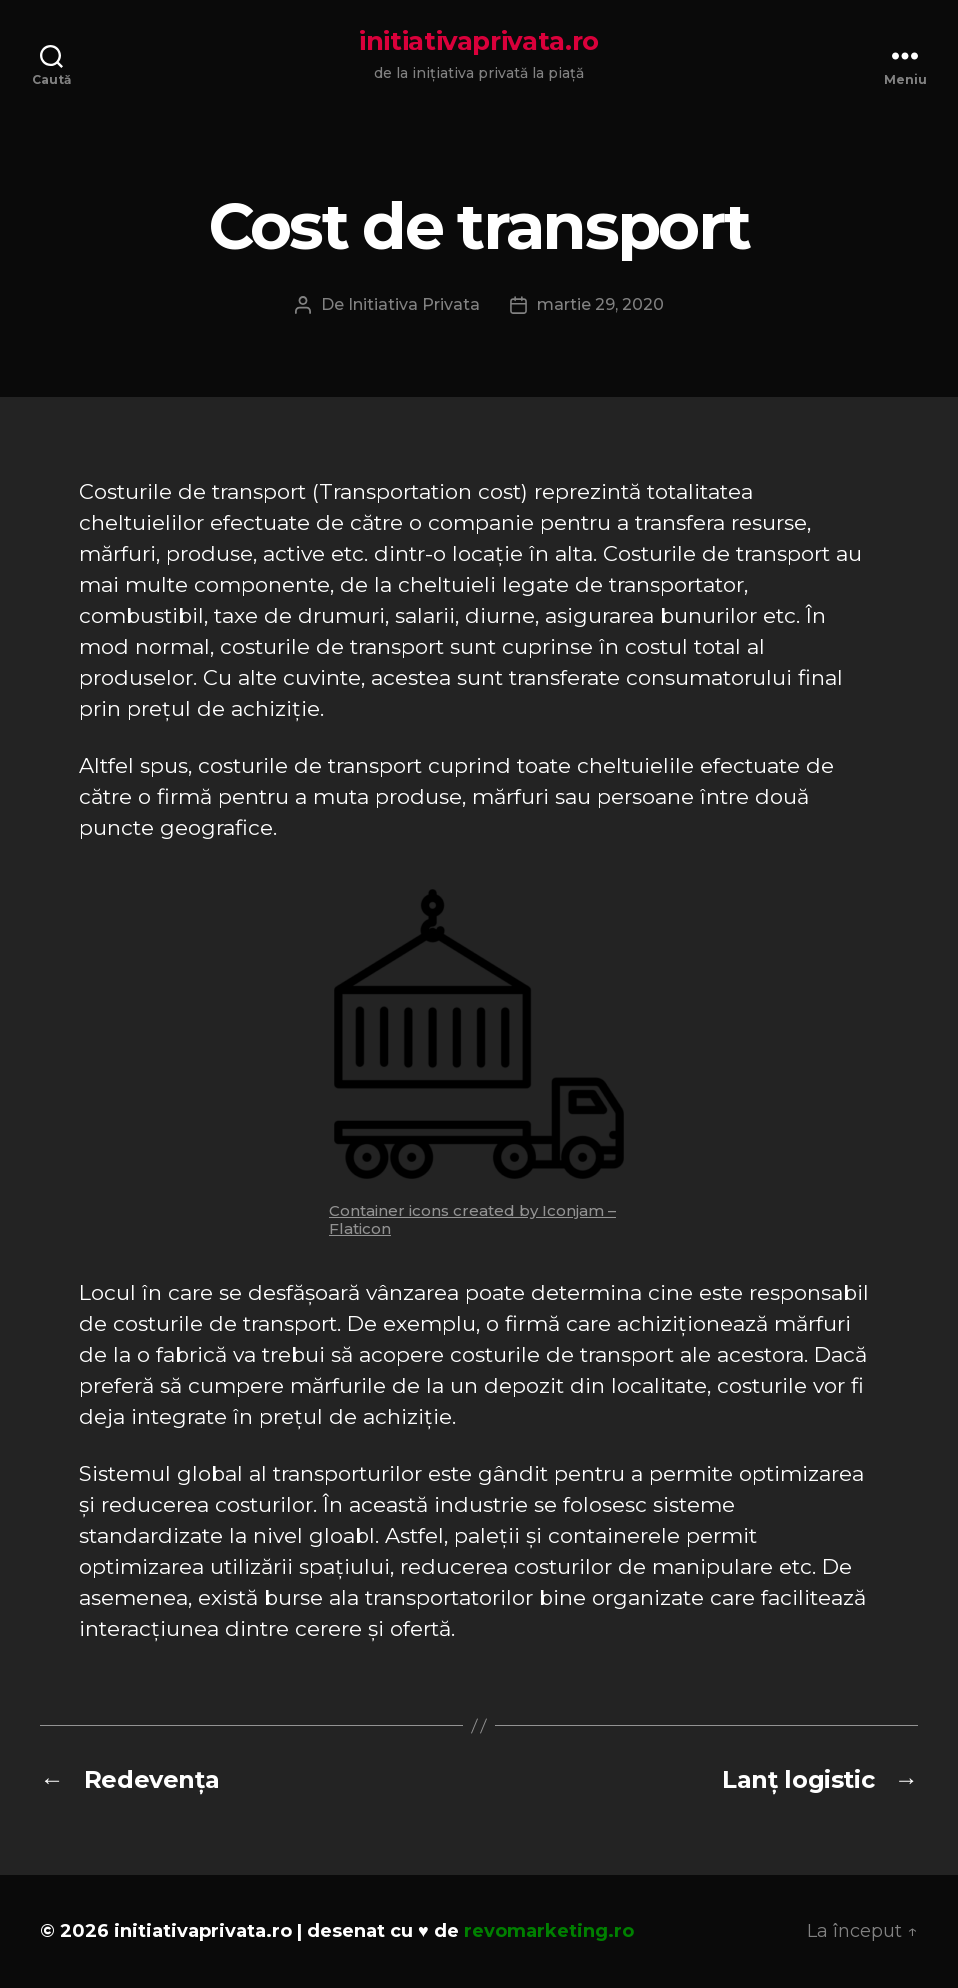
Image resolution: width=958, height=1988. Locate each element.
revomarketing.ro (549, 1931)
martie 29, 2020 (600, 304)
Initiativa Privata (414, 304)
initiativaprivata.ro (479, 41)
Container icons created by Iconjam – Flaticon (472, 1219)
